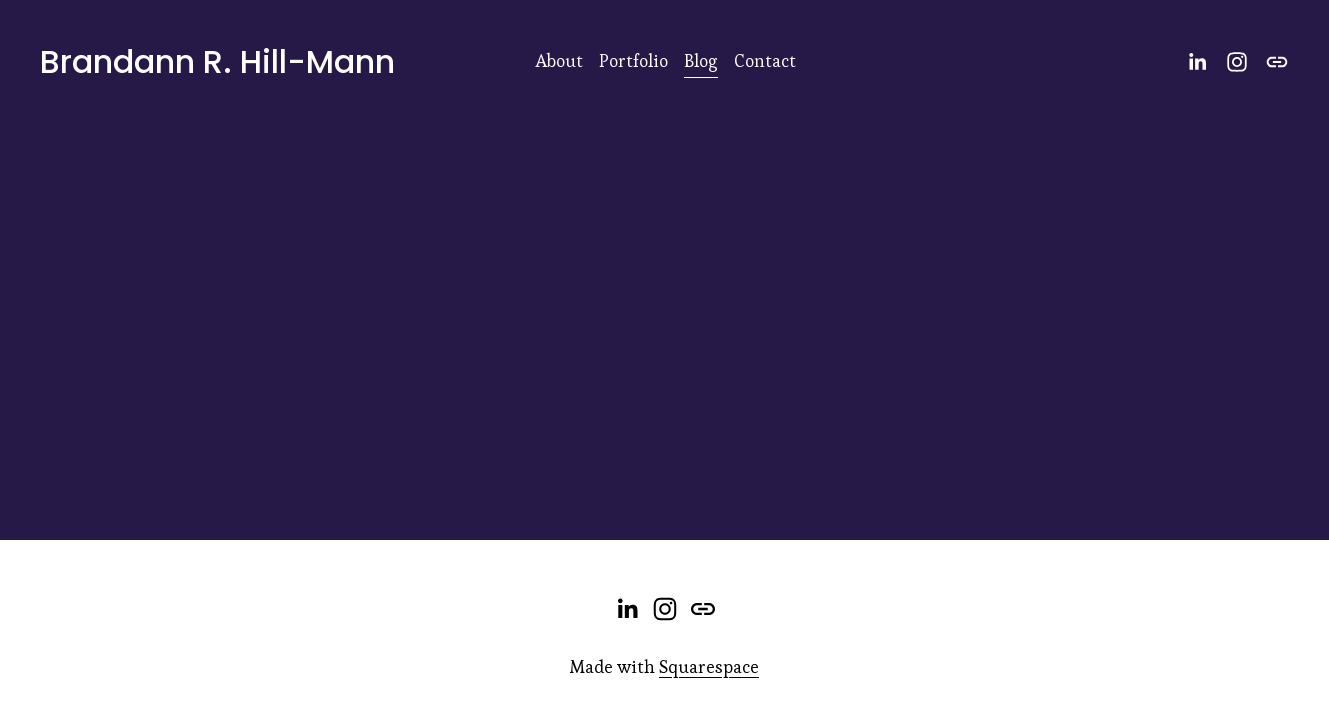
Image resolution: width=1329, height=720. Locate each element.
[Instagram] (1237, 62)
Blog (701, 61)
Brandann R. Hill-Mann (217, 61)
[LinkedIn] (1197, 62)
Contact (765, 61)
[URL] (1277, 62)
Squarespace (709, 667)
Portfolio (633, 61)
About (559, 61)
